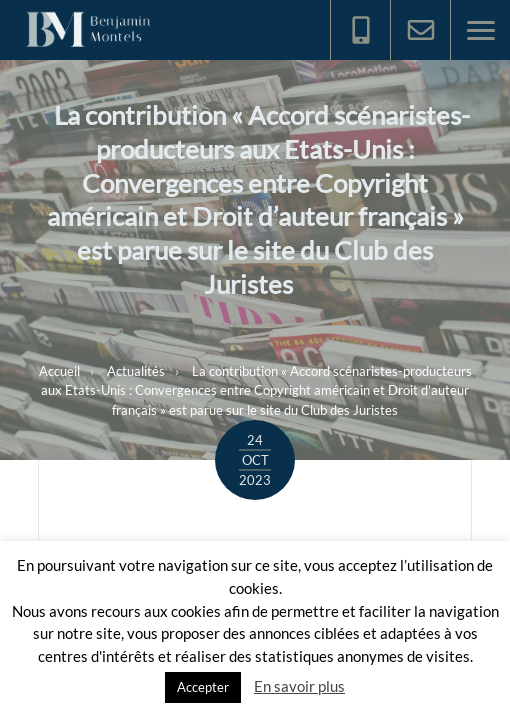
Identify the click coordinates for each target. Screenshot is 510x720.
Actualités (136, 371)
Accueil (59, 371)
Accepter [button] (203, 687)
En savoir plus (299, 686)
